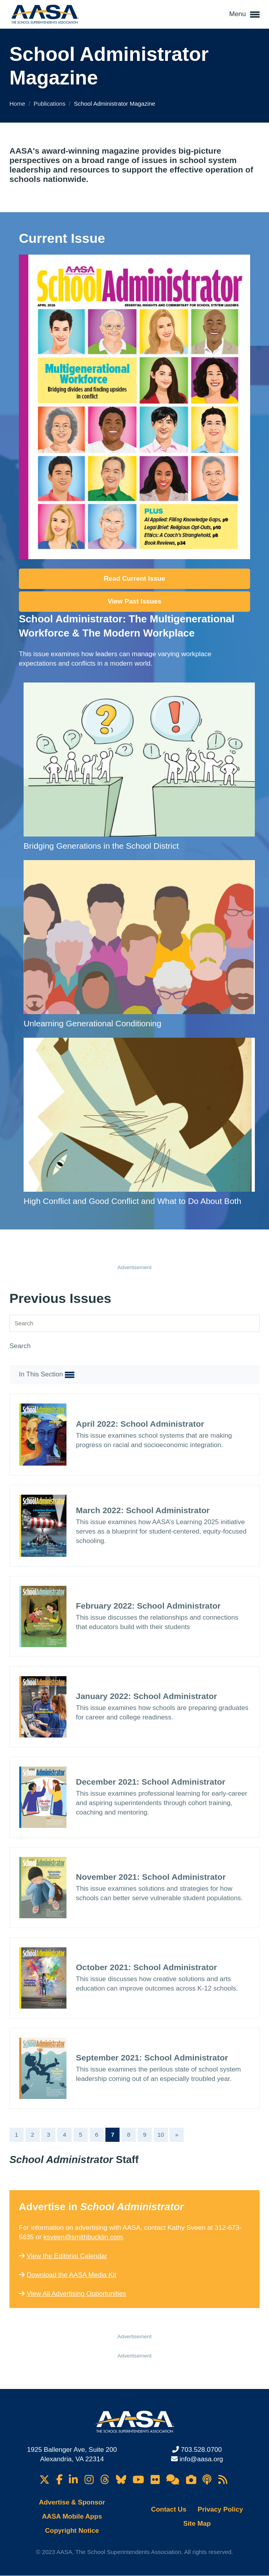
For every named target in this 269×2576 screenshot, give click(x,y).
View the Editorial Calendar (67, 2256)
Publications (50, 103)
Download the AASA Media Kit (71, 2275)
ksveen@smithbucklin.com (83, 2237)
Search (20, 1346)
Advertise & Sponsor (72, 2502)
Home (18, 103)
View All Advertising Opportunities (76, 2293)
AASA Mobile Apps (72, 2516)
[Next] (177, 2135)
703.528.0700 (201, 2449)
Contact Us (168, 2509)
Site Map (197, 2523)
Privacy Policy (220, 2509)
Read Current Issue (134, 578)
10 (160, 2134)
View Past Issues (135, 601)
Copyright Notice (72, 2530)
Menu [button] (244, 14)
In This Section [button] (46, 1375)
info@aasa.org (201, 2459)
